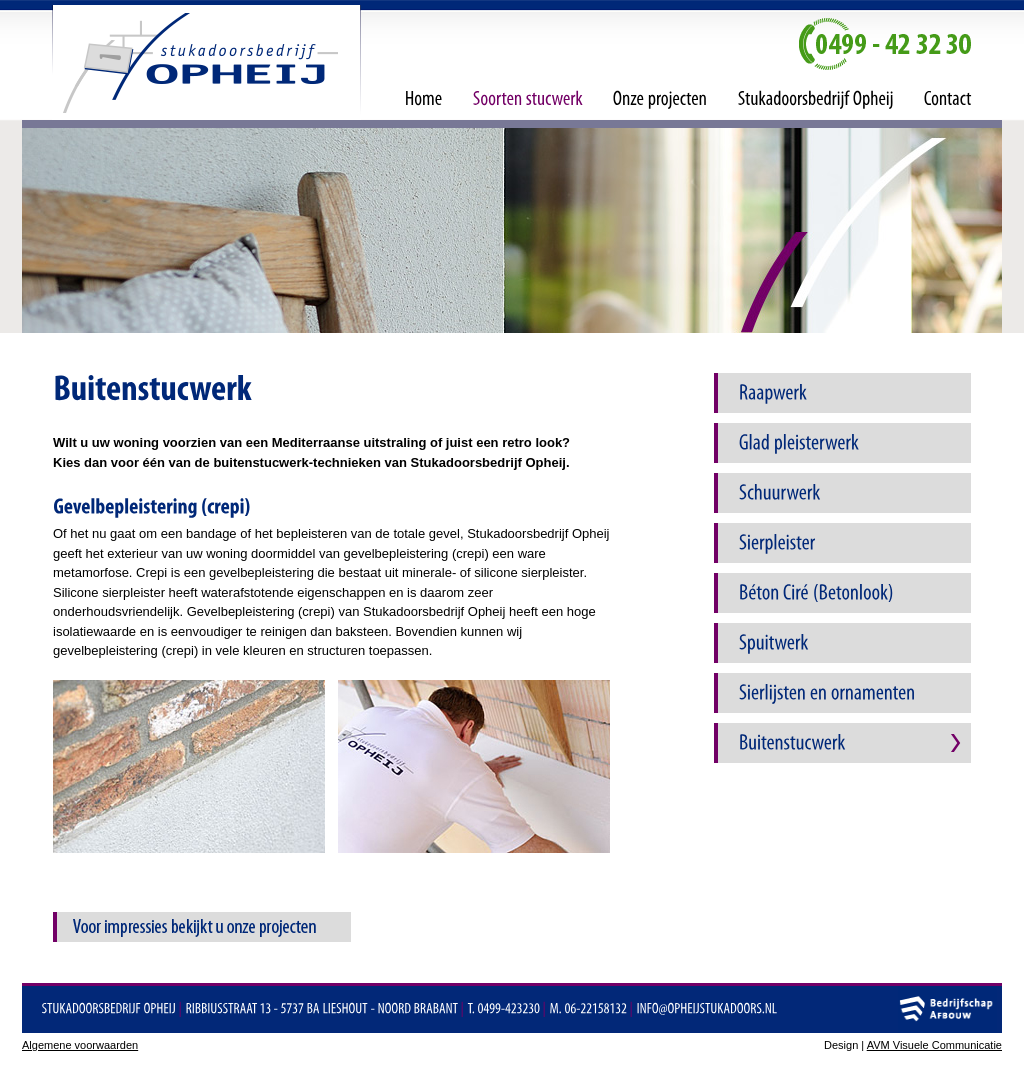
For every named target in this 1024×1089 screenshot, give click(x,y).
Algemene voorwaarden (80, 1045)
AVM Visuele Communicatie (934, 1045)
